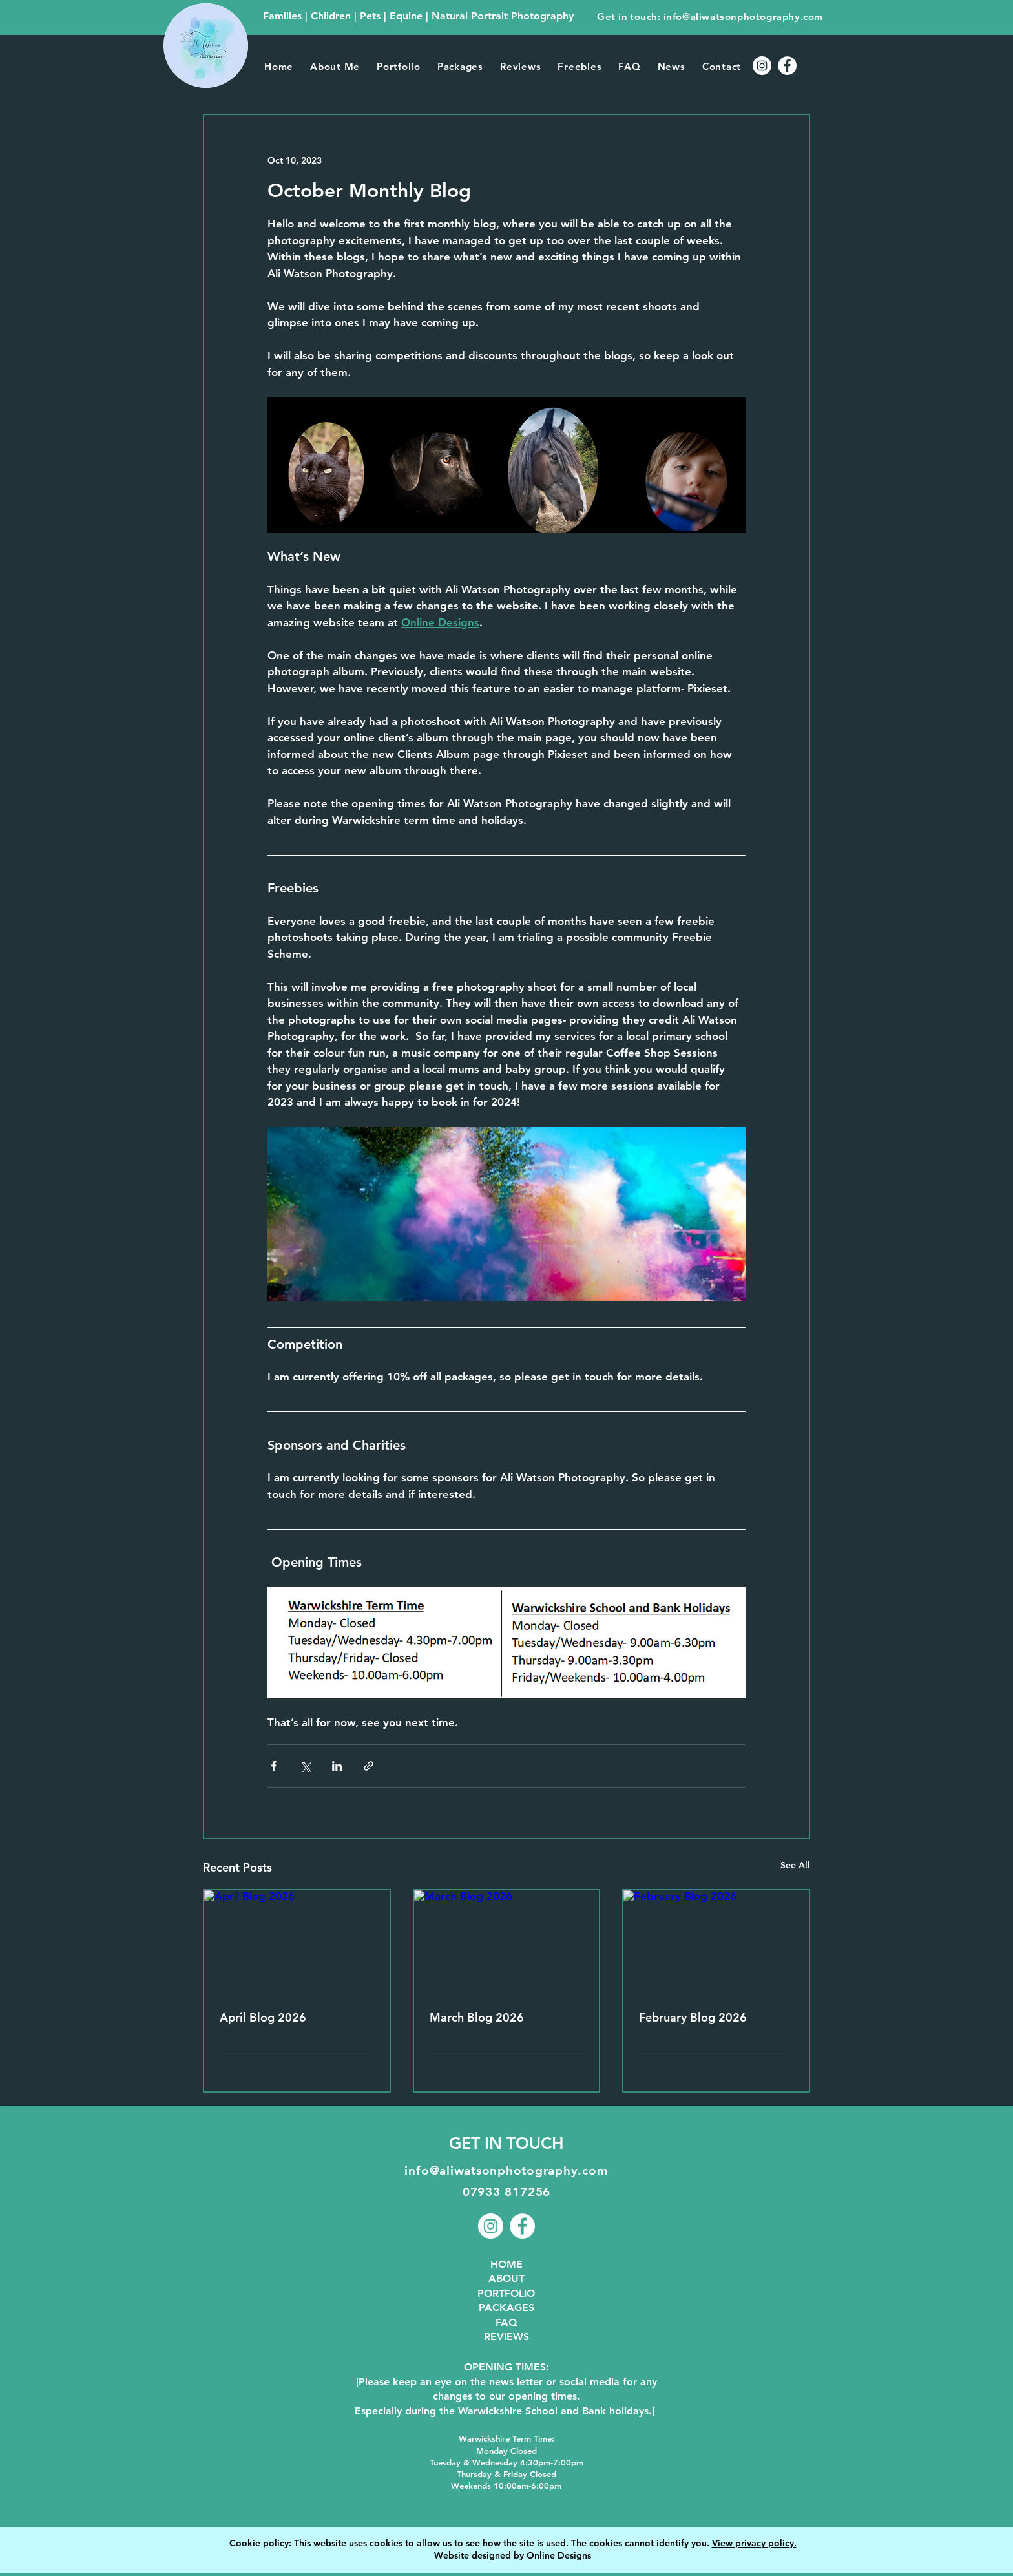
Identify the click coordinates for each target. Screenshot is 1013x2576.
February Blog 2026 (693, 2017)
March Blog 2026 (477, 2017)
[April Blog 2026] (297, 1942)
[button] (398, 66)
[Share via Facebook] (273, 1766)
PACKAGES (506, 2307)
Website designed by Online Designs (512, 2555)
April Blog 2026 (263, 2017)
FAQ (506, 2322)
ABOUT (506, 2278)
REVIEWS (506, 2336)
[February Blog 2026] (716, 1942)
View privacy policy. (754, 2543)
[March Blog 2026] (507, 1942)
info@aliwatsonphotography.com (743, 16)
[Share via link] (368, 1766)
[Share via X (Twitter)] (305, 1766)
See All (795, 1865)
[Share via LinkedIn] (337, 1766)
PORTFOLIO (506, 2293)
